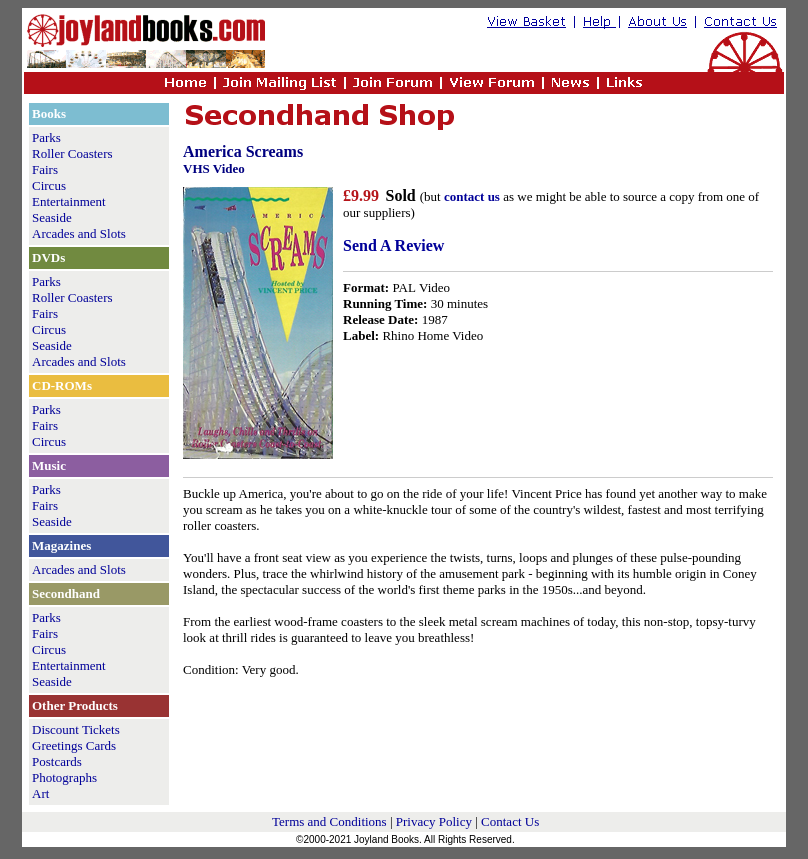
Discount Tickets (76, 729)
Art (40, 793)
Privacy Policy (434, 821)
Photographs (64, 777)
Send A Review (393, 245)
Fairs (45, 169)
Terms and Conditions (329, 821)
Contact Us (510, 821)
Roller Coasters (72, 153)
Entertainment (69, 201)
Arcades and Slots (79, 233)
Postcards (57, 761)
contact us (472, 196)
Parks (46, 137)
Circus (49, 185)
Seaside (52, 217)
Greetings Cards (74, 745)
